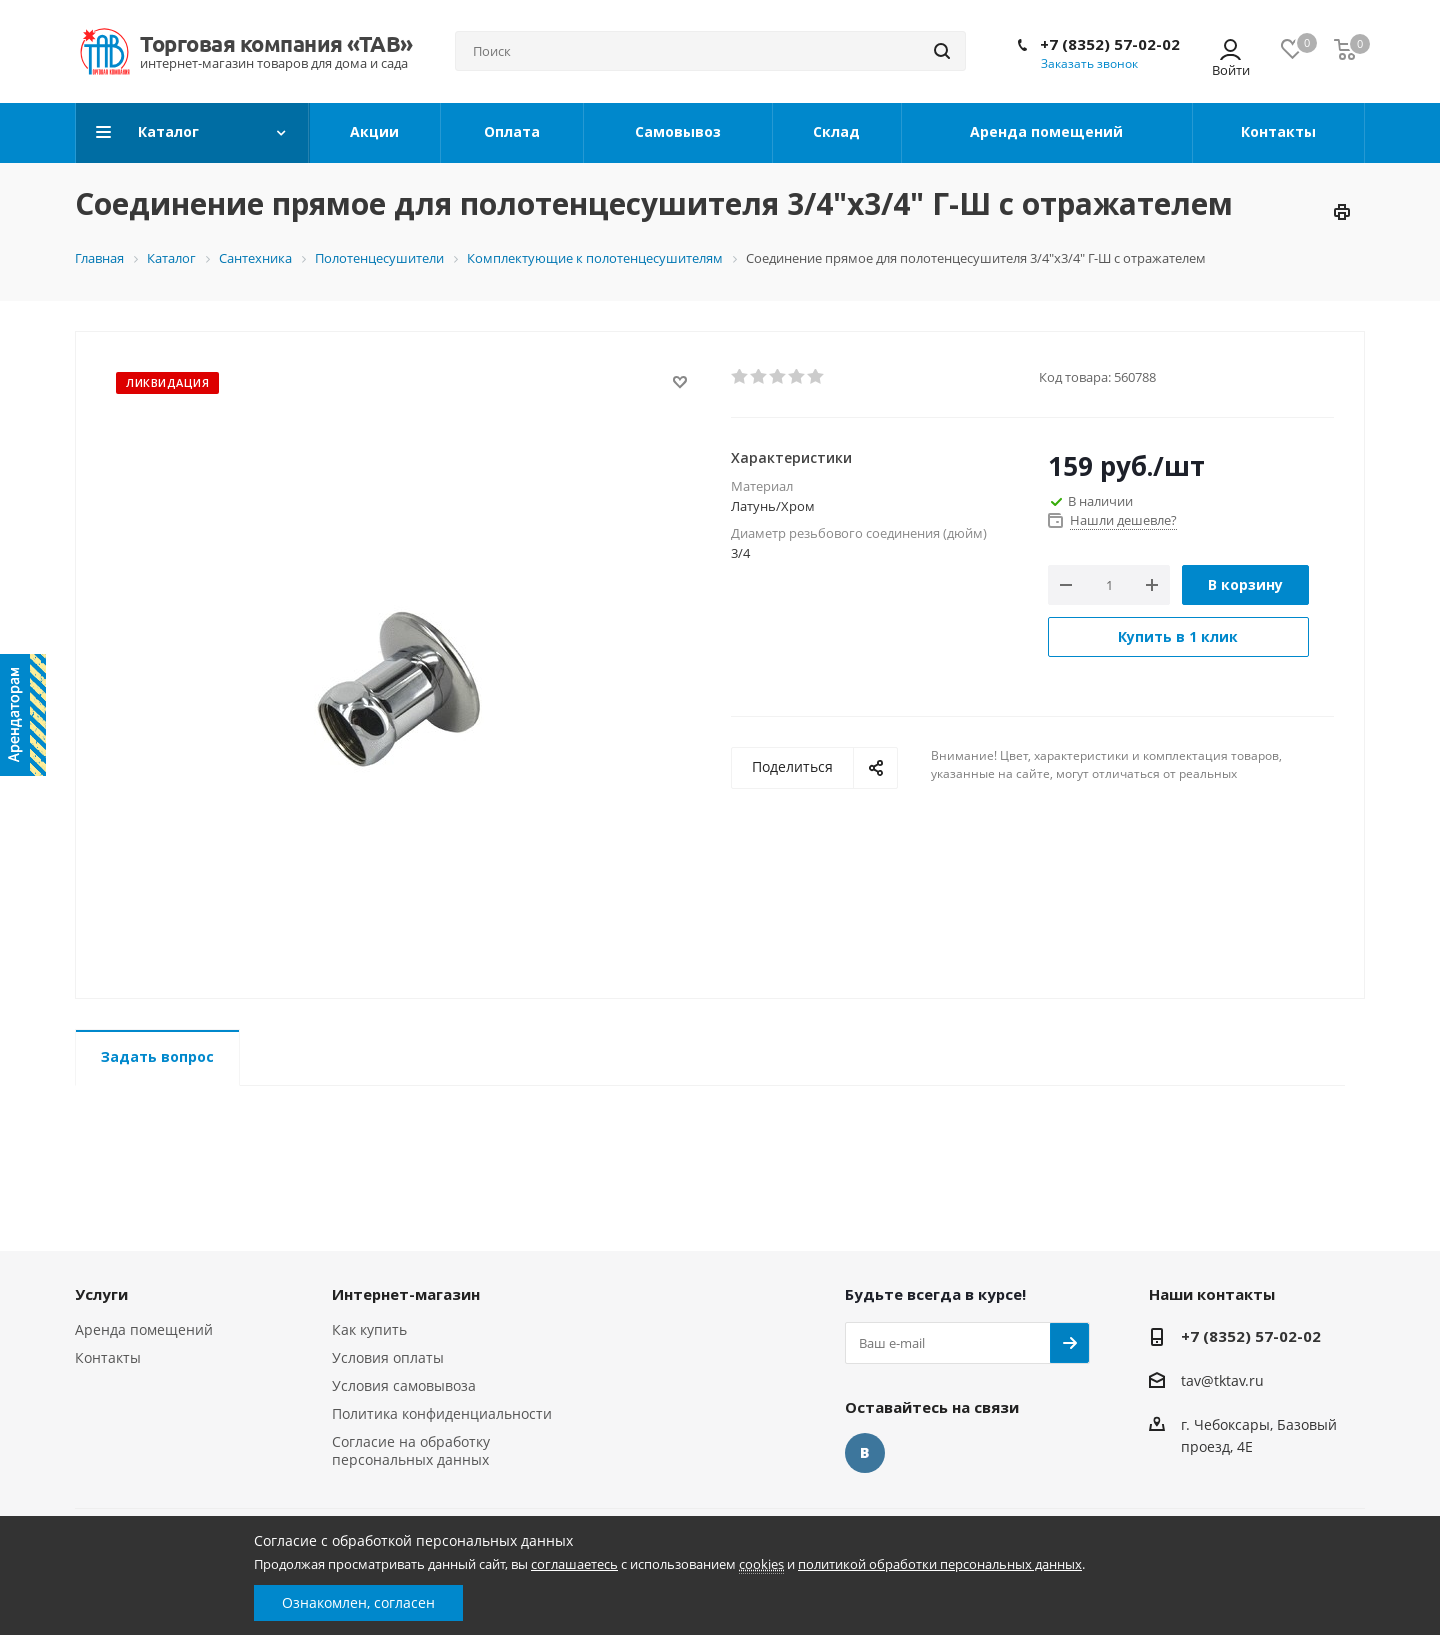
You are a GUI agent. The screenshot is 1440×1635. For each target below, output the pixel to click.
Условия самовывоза (404, 1385)
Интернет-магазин (406, 1294)
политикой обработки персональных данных (940, 1564)
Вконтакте (865, 1453)
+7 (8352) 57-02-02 (1110, 44)
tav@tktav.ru (1222, 1380)
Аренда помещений (144, 1329)
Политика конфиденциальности (442, 1413)
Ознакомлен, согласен (358, 1602)
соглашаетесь (574, 1564)
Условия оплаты (388, 1357)
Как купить (369, 1329)
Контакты (108, 1357)
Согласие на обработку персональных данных (411, 1450)
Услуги (101, 1294)
